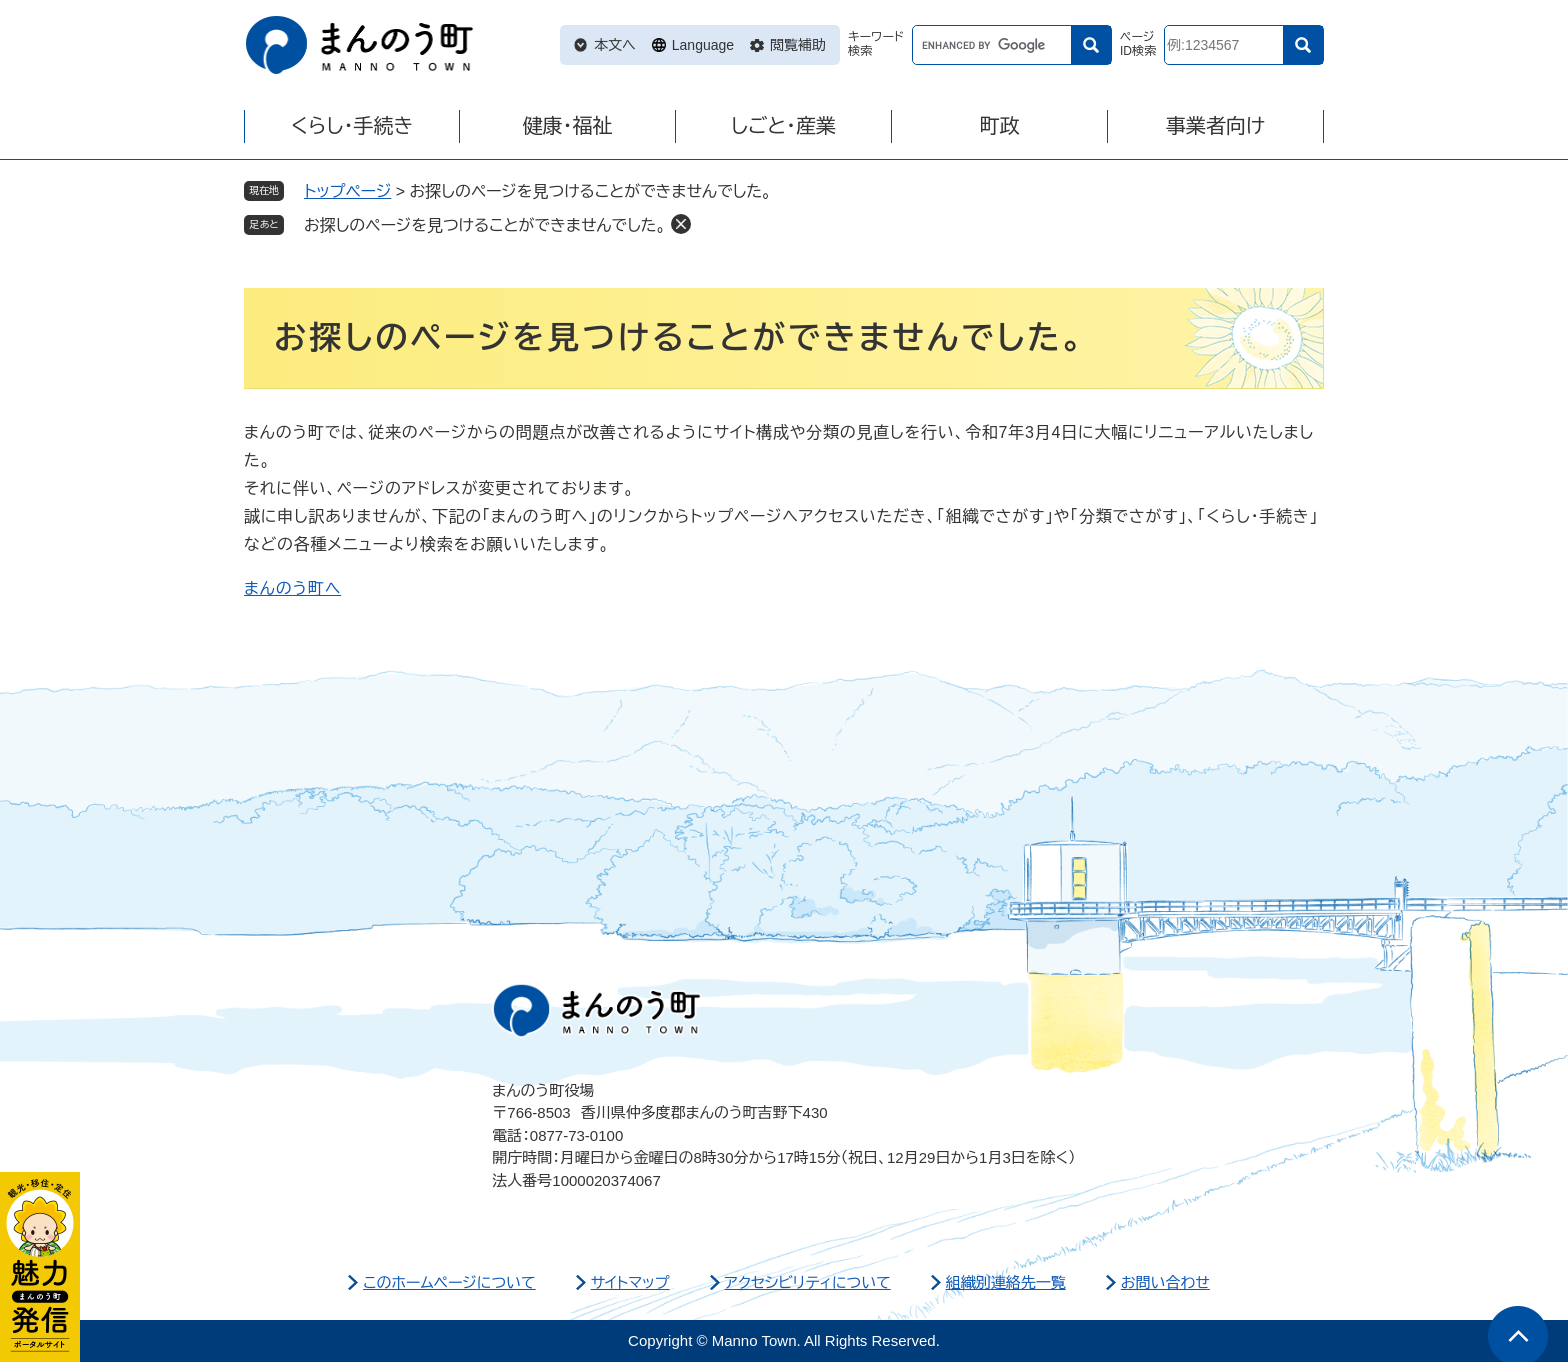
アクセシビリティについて (808, 1282)
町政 (1000, 126)
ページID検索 (1138, 44)
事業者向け (1215, 126)
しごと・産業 (783, 126)
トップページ (347, 191)
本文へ (615, 45)
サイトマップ (630, 1282)
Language (703, 45)
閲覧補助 (798, 45)
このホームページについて (449, 1282)
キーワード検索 (876, 44)
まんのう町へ (292, 588)
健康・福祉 (568, 126)
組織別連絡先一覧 (1006, 1282)
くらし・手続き (352, 126)
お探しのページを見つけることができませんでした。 (485, 225)
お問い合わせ (1165, 1282)
